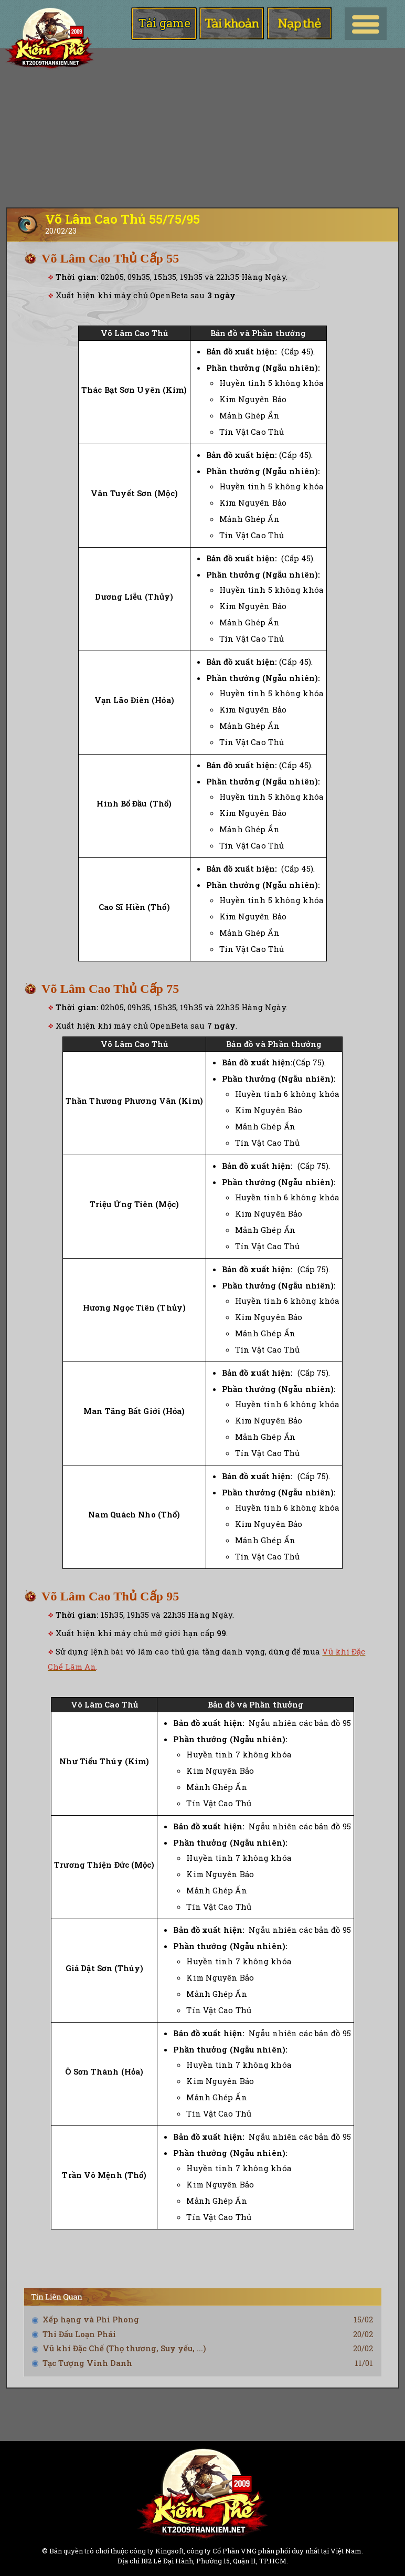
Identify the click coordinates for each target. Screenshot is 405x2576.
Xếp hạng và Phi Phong (90, 2319)
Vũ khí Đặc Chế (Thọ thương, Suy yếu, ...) (124, 2348)
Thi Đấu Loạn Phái (79, 2334)
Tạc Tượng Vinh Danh (87, 2363)
